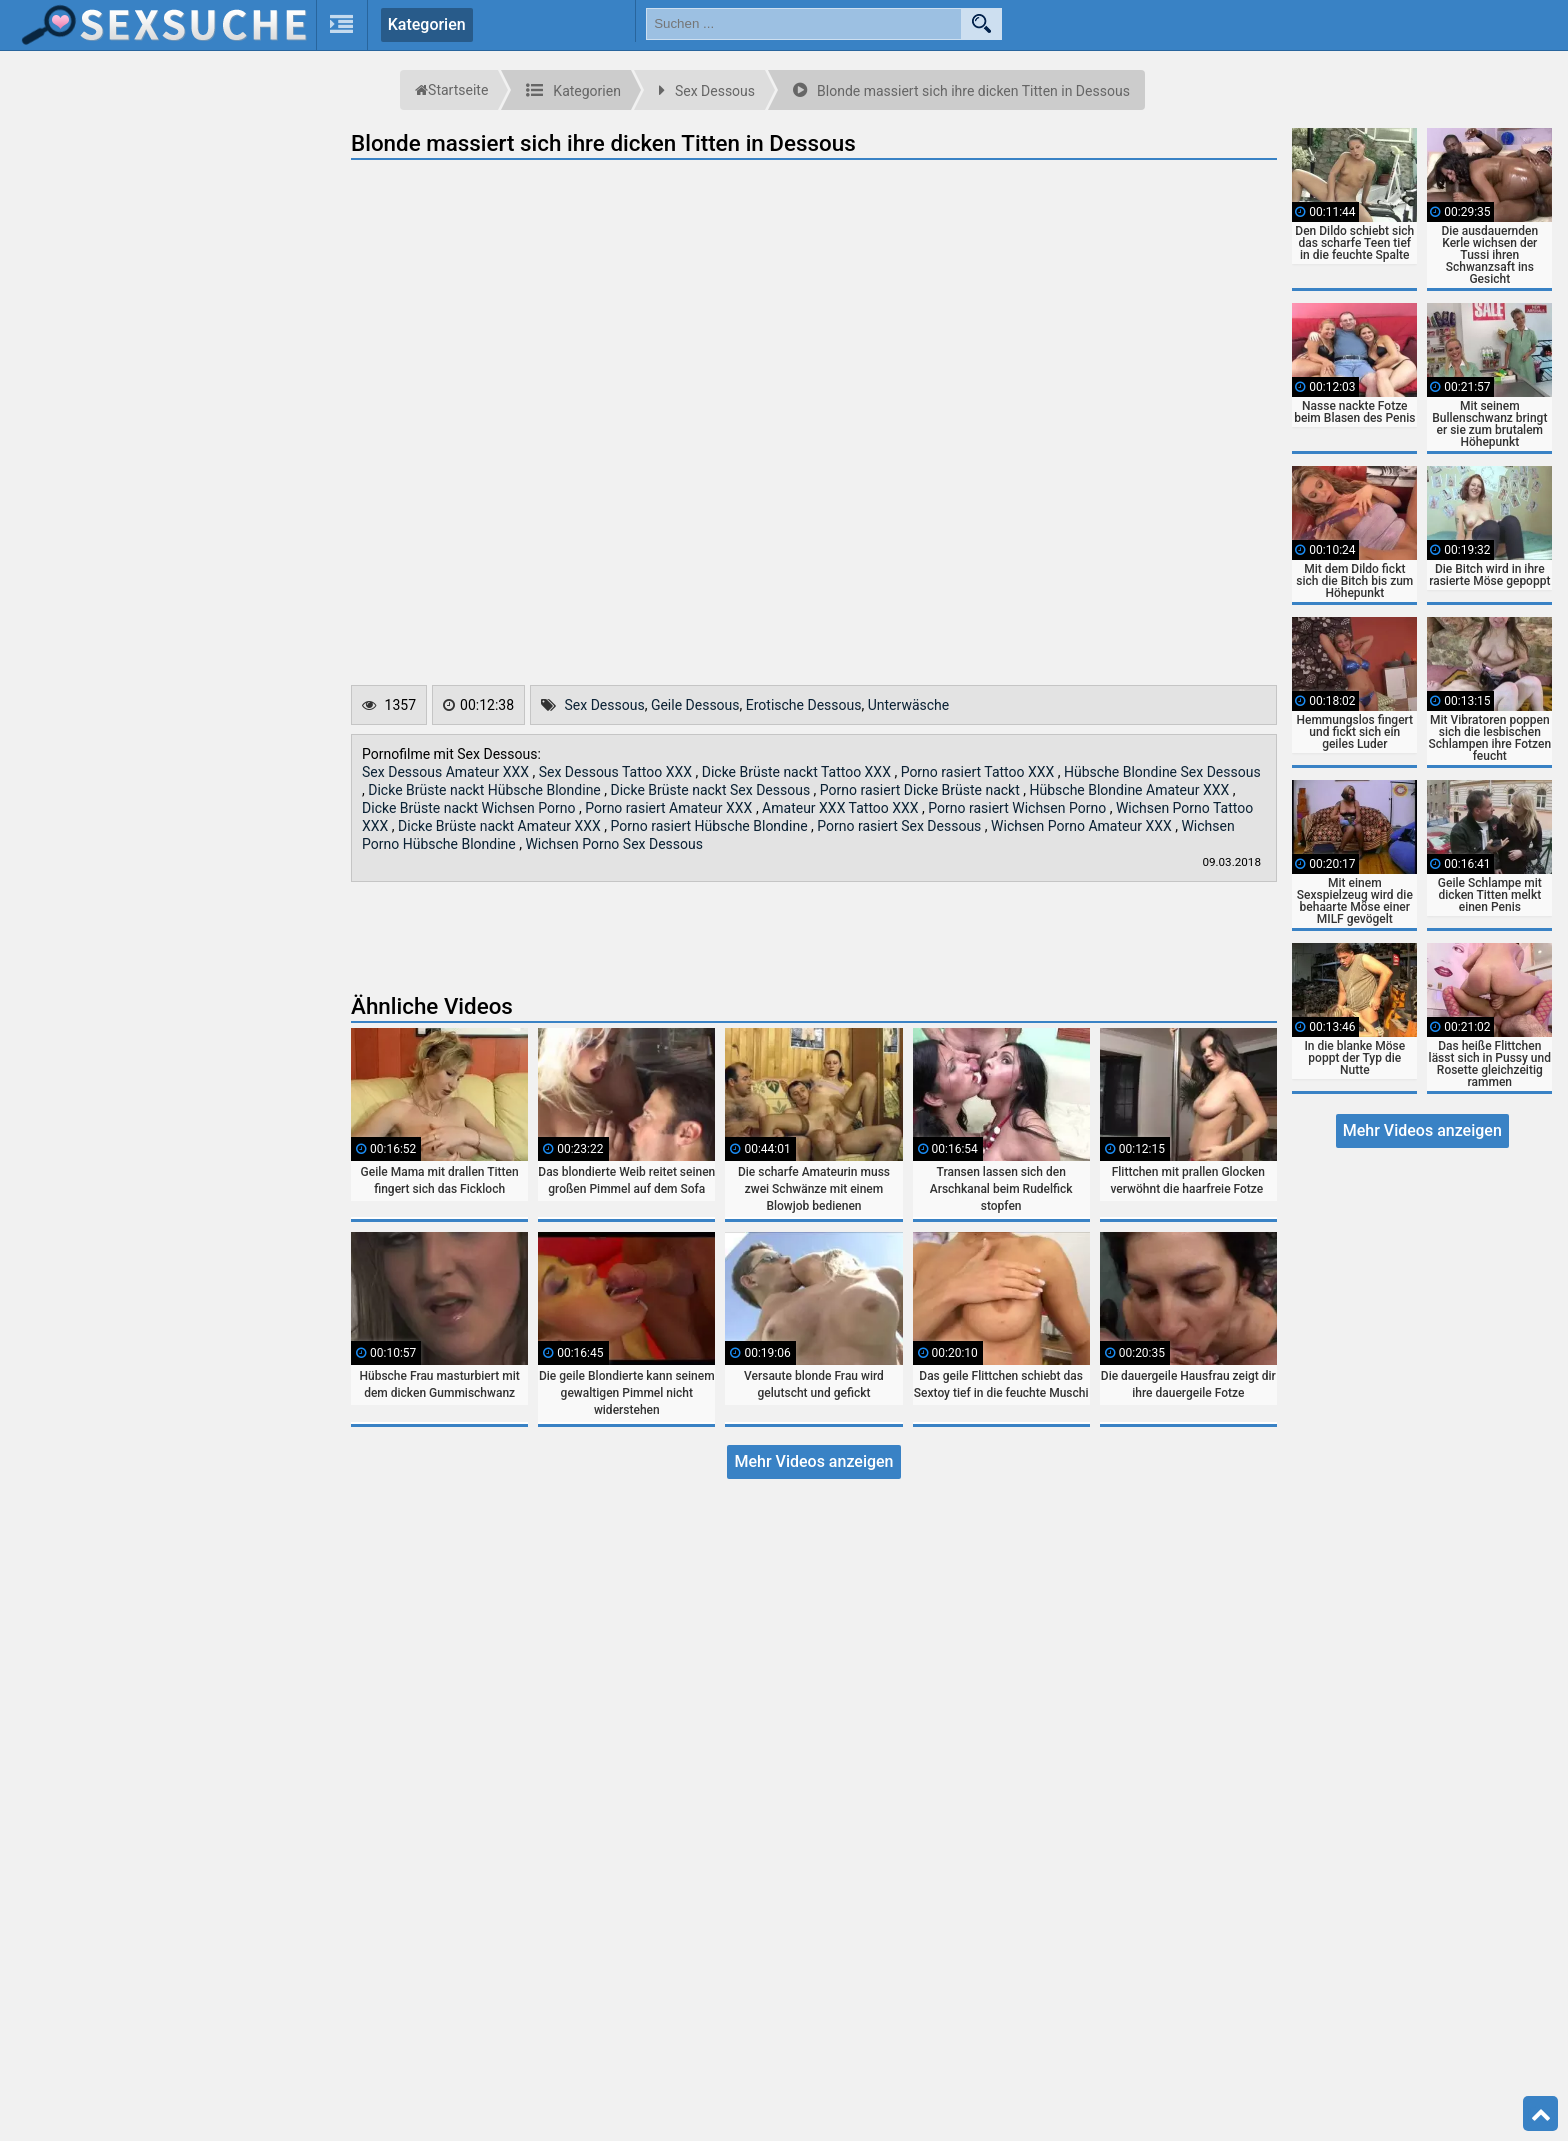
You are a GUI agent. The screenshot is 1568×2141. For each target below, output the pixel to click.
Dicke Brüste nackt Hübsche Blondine (486, 790)
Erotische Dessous (804, 705)
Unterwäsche (909, 705)
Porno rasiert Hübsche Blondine (711, 826)
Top (1541, 2114)
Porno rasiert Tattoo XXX (979, 772)
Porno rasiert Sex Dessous (901, 826)
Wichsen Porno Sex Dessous (614, 844)
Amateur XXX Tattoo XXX (842, 808)
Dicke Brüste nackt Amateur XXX (501, 826)
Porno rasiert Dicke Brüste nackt (921, 790)
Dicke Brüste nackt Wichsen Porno (470, 808)
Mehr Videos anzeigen (813, 1461)
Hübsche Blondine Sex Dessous (1162, 772)
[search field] (804, 24)
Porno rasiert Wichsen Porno (1018, 808)
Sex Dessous (605, 705)
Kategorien (427, 24)
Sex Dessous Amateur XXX (447, 772)
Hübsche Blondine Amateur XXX (1131, 790)
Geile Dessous (695, 705)
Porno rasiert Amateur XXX (670, 808)
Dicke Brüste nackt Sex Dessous (712, 790)
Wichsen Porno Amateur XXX (1083, 826)
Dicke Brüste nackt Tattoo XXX (798, 772)
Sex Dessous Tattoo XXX (617, 772)
